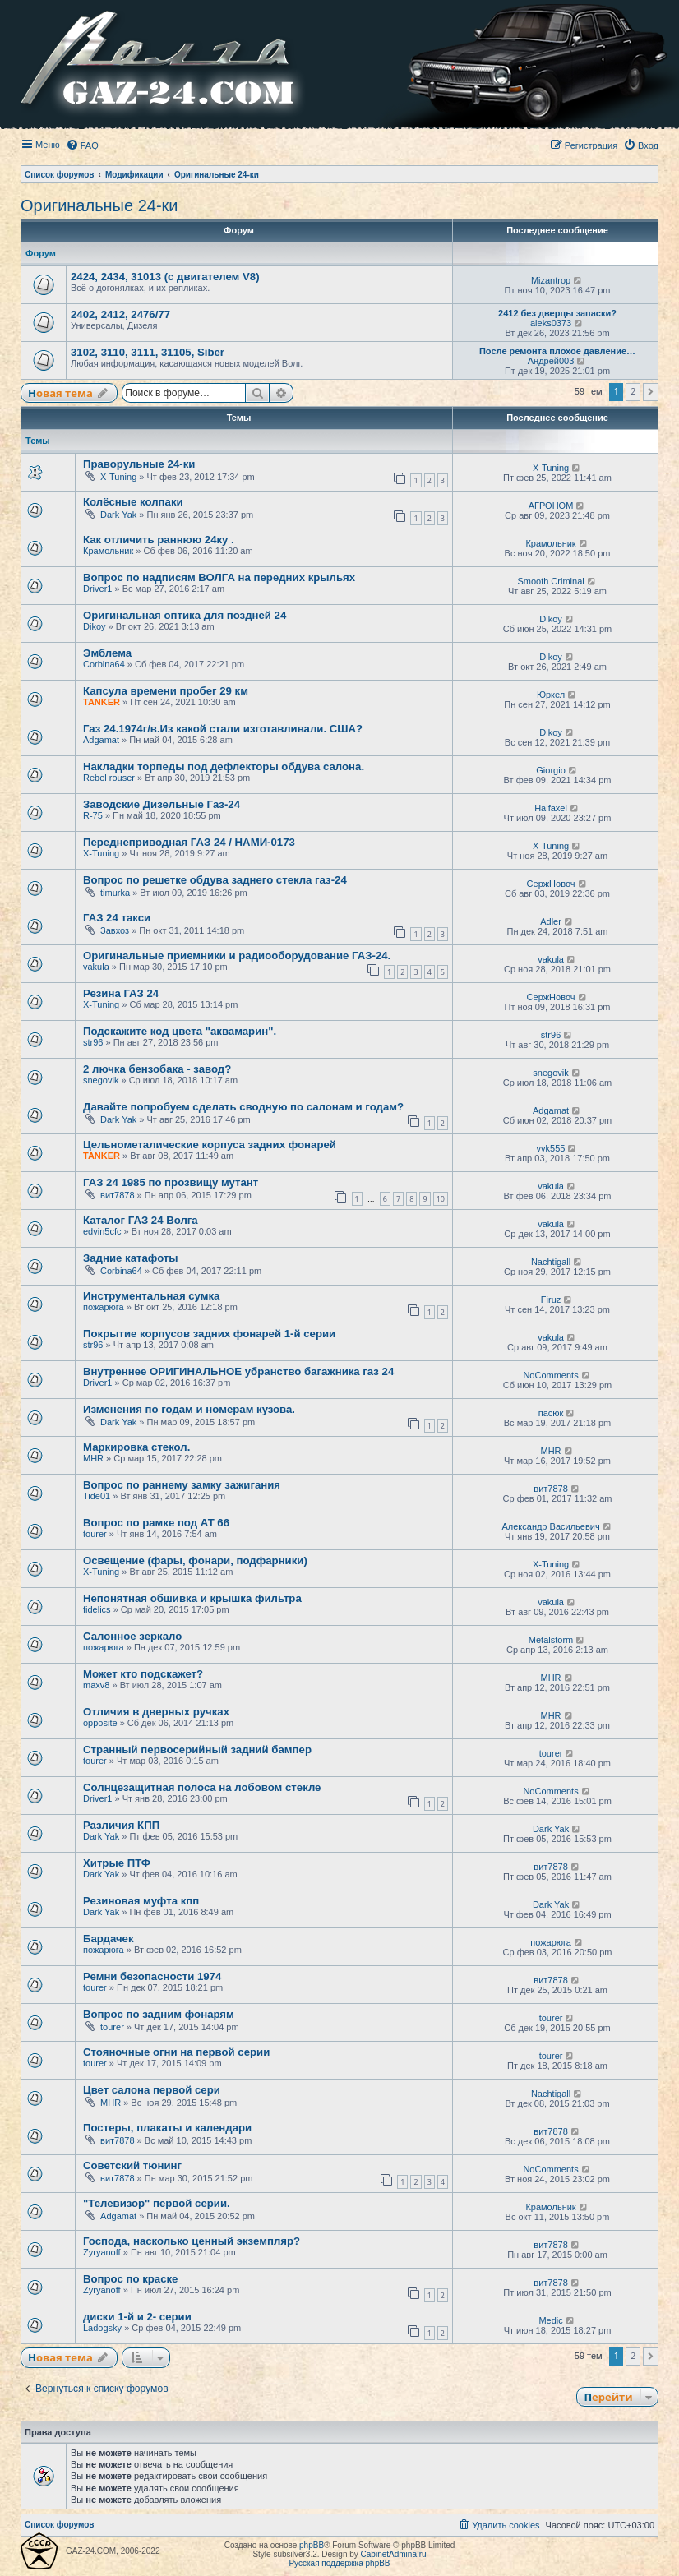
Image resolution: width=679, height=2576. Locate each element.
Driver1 (97, 588)
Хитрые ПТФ (116, 1863)
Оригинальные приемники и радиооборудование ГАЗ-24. (236, 955)
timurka (115, 893)
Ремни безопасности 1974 (152, 1976)
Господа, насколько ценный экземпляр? (191, 2241)
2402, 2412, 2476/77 (120, 314)
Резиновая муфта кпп (141, 1901)
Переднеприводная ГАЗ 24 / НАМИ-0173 (189, 842)
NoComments (550, 1375)
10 (440, 1198)
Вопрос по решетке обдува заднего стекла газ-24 (215, 880)
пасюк (551, 1413)
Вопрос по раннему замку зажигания (181, 1485)
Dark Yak (118, 514)
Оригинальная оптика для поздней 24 (184, 615)
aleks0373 (550, 323)
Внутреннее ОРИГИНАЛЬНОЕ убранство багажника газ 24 (238, 1371)
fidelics (97, 1609)
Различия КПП (121, 1825)
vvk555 (551, 1148)
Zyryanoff (102, 2252)
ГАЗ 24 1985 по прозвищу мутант (170, 1182)
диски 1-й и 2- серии (137, 2317)
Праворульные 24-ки (139, 464)
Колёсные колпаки (133, 502)
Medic (550, 2320)
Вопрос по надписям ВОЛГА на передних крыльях (219, 577)
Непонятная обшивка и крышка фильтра (192, 1598)
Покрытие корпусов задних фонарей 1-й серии (209, 1333)
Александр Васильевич (550, 1526)
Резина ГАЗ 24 (121, 993)
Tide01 (96, 1496)
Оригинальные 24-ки (99, 205)
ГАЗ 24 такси (116, 918)
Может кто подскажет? (143, 1674)
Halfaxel (550, 808)
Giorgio (550, 770)
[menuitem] (82, 145)
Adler (550, 921)
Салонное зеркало (132, 1636)
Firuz (551, 1299)
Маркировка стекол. (136, 1447)
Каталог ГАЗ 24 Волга (140, 1220)
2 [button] (632, 391)
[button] (650, 392)
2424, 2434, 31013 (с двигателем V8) (165, 276)
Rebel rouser (109, 777)
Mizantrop (550, 280)
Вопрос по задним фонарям (158, 2014)
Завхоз (114, 930)
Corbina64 (104, 664)
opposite (100, 1723)
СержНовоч (551, 884)
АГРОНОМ (551, 505)
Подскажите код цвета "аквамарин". (179, 1031)
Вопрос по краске (130, 2279)
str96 (93, 1042)
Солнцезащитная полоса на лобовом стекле (202, 1787)
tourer (95, 1534)
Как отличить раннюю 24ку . (158, 539)
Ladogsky (102, 2328)
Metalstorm (551, 1640)
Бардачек (108, 1938)
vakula (96, 967)
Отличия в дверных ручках (156, 1712)
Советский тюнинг (132, 2165)
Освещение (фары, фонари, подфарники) (195, 1560)
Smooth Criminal (550, 581)
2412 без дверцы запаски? (557, 313)
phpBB (311, 2545)
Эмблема (107, 653)
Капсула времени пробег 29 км (165, 691)
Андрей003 (551, 361)
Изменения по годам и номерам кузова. (189, 1409)
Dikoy (94, 626)
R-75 (93, 815)
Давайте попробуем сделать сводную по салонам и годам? (243, 1107)
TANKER (101, 702)
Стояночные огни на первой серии (176, 2052)
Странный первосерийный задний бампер (197, 1749)
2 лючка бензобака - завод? (157, 1069)
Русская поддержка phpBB (339, 2563)
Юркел (551, 694)
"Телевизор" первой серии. (156, 2203)
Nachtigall (550, 1262)
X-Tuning (118, 477)
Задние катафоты (130, 1258)
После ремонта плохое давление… (557, 351)
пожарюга (103, 1307)
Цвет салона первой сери (151, 2090)
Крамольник (108, 551)
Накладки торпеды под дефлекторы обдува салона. (223, 766)
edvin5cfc (102, 1231)
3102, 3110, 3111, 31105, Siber (147, 352)
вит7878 (117, 1195)
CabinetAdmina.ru (394, 2554)
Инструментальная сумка (151, 1296)
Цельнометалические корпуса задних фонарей (209, 1144)
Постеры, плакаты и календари (167, 2127)
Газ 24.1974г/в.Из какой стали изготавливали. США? (223, 728)
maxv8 (96, 1685)
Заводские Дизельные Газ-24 (161, 804)
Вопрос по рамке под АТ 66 (156, 1523)
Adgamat (101, 740)
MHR (93, 1458)
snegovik (100, 1080)
